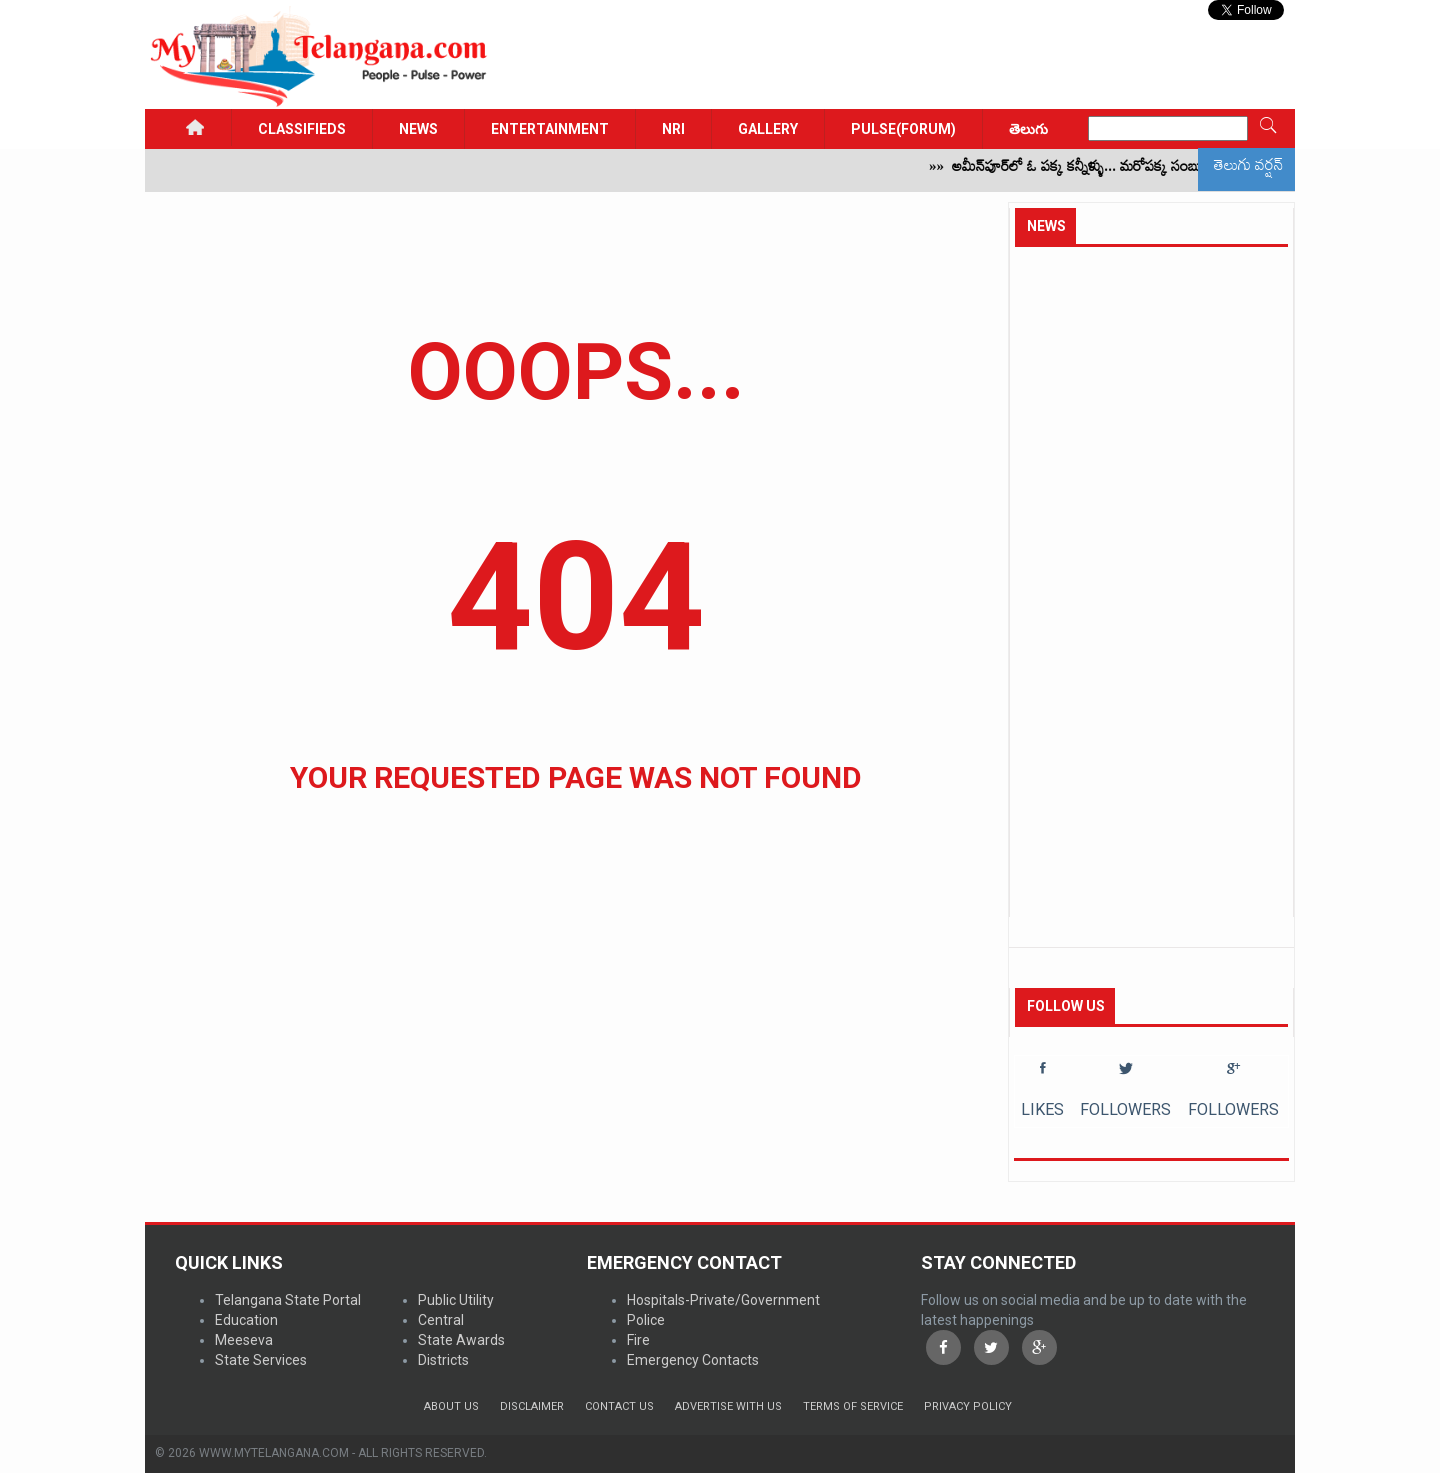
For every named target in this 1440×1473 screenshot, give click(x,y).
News (418, 129)
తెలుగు (1028, 129)
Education (246, 1320)
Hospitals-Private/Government (723, 1300)
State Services (261, 1360)
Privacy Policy (968, 1406)
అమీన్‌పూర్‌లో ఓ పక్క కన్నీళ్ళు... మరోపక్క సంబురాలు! (1105, 170)
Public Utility (456, 1300)
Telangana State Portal (288, 1300)
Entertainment (550, 129)
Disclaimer (532, 1406)
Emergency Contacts (693, 1360)
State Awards (461, 1340)
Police (646, 1320)
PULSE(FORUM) (903, 129)
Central (441, 1320)
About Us (451, 1406)
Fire (638, 1340)
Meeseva (244, 1340)
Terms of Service (853, 1406)
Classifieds (302, 129)
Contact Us (619, 1406)
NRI (673, 129)
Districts (443, 1360)
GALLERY (768, 129)
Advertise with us (728, 1406)
